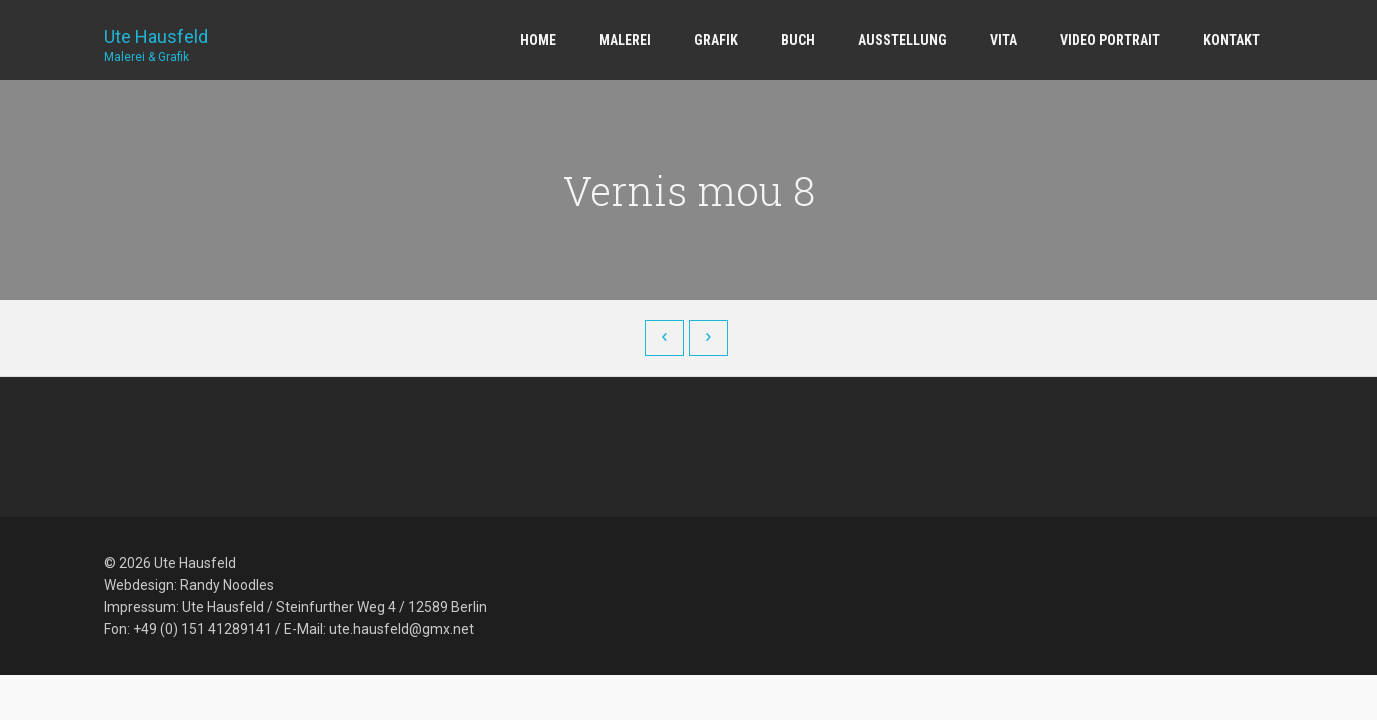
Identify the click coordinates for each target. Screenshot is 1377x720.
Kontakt (1231, 40)
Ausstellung (902, 40)
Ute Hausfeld (156, 38)
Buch (798, 40)
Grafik (716, 40)
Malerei (625, 40)
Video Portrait (1110, 40)
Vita (1003, 40)
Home (538, 40)
